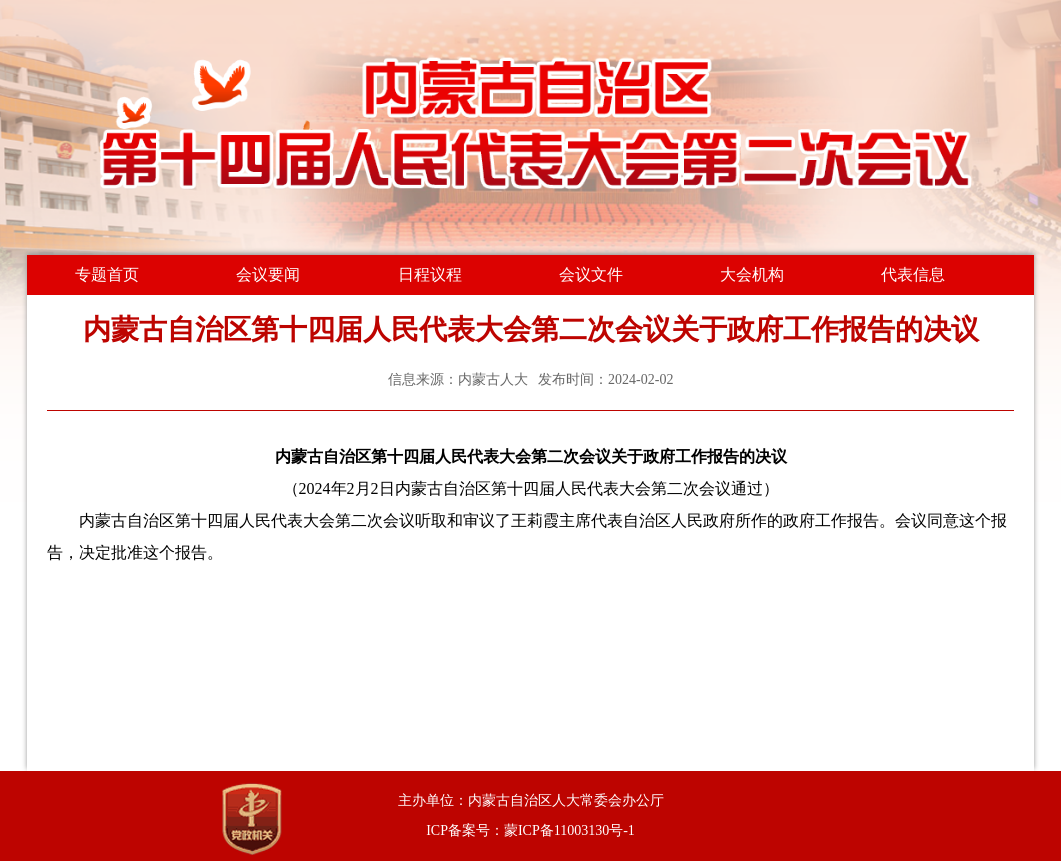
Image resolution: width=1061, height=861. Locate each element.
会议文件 (591, 274)
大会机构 (752, 274)
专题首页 (107, 274)
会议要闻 (268, 274)
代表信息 (913, 274)
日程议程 (430, 274)
